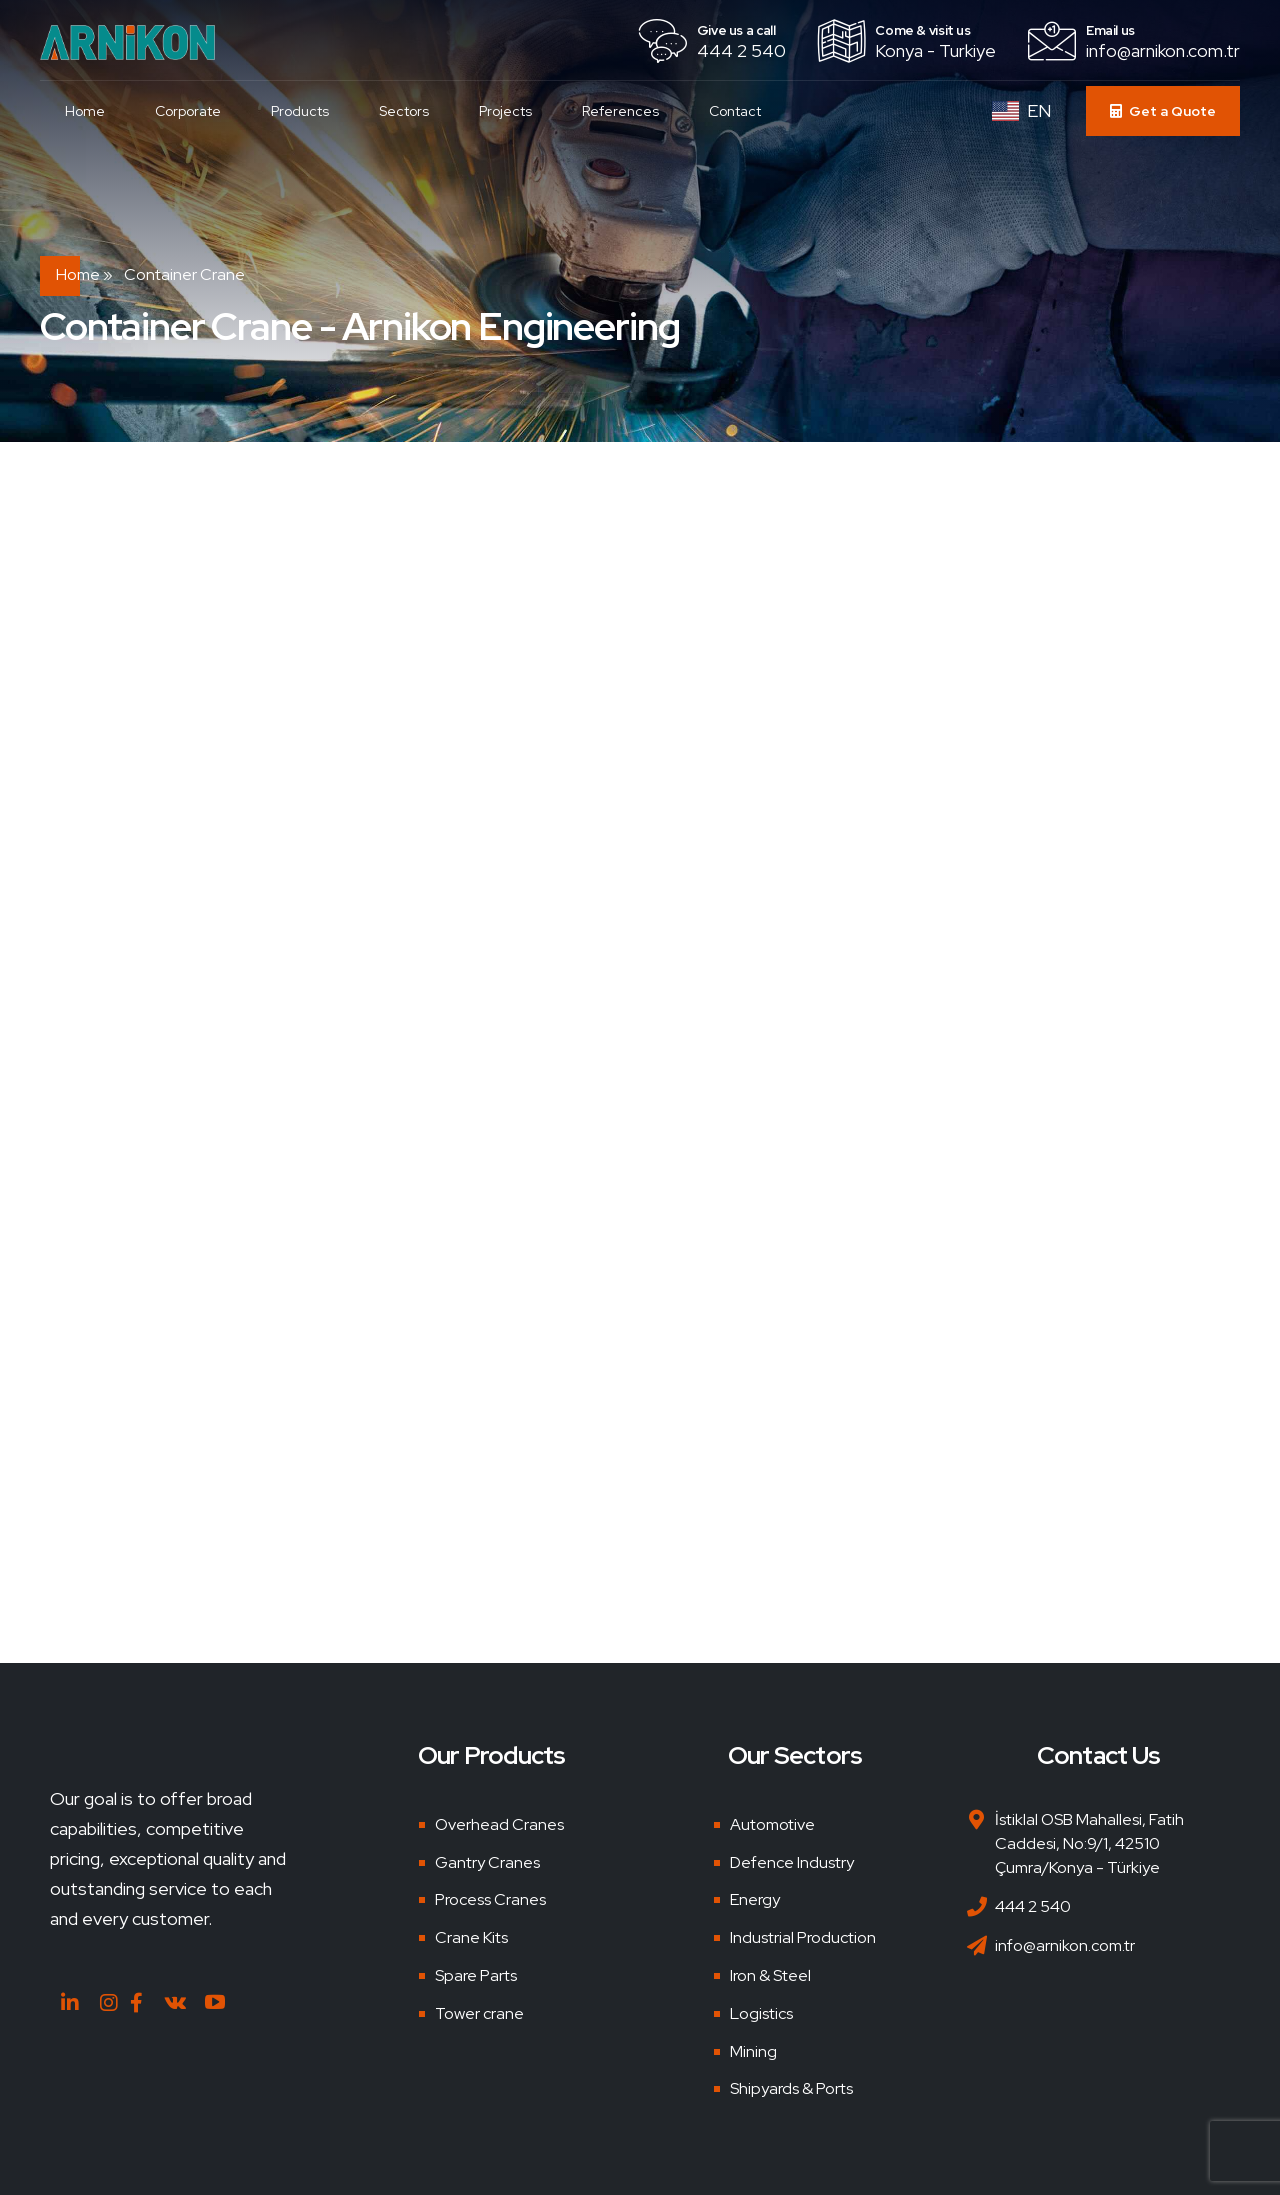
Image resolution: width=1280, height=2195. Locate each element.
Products (300, 111)
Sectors (404, 111)
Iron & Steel (770, 1975)
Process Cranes (490, 1899)
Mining (753, 2051)
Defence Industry (792, 1862)
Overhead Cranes (499, 1824)
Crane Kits (471, 1937)
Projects (505, 111)
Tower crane (479, 2013)
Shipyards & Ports (791, 2088)
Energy (755, 1899)
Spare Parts (476, 1975)
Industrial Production (803, 1937)
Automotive (772, 1824)
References (620, 111)
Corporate (188, 111)
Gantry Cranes (487, 1862)
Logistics (761, 2013)
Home (85, 111)
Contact (735, 111)
